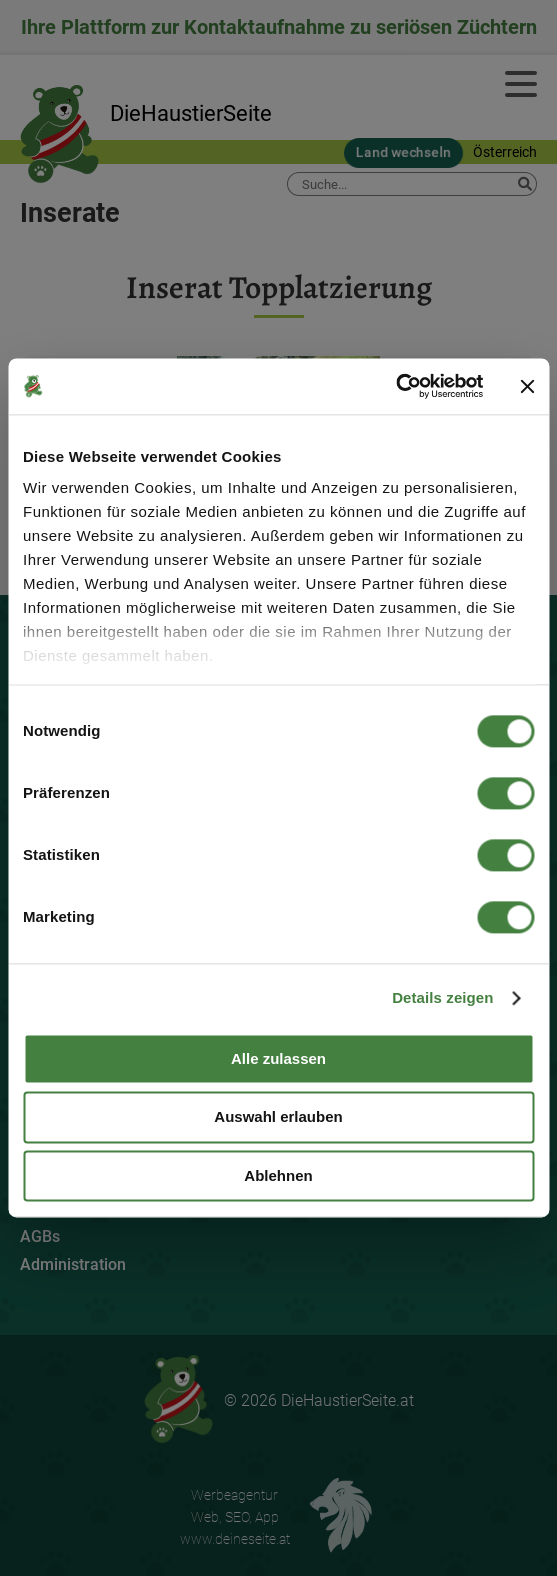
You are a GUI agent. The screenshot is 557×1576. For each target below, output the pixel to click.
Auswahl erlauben (278, 1117)
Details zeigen (442, 997)
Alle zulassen (278, 1058)
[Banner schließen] (527, 386)
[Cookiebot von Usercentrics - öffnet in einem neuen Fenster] (395, 386)
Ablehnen (278, 1175)
